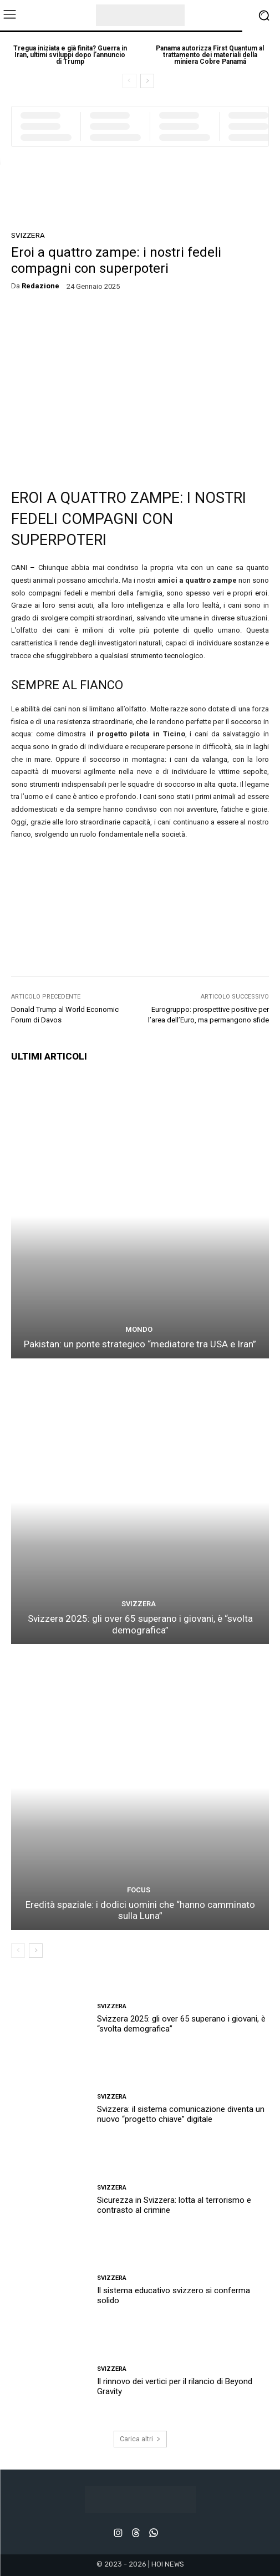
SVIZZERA (28, 235)
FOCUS (138, 1889)
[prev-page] (129, 81)
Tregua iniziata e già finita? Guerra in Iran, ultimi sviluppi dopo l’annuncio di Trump (70, 54)
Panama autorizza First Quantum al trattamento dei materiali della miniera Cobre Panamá (210, 54)
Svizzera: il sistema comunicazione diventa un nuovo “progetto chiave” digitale (180, 2114)
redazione (40, 285)
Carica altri (140, 2439)
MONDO (138, 1329)
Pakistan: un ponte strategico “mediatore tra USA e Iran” (140, 1344)
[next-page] (147, 81)
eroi (261, 593)
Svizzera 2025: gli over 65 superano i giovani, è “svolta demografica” (140, 1624)
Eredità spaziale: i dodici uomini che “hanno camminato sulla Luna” (140, 1910)
